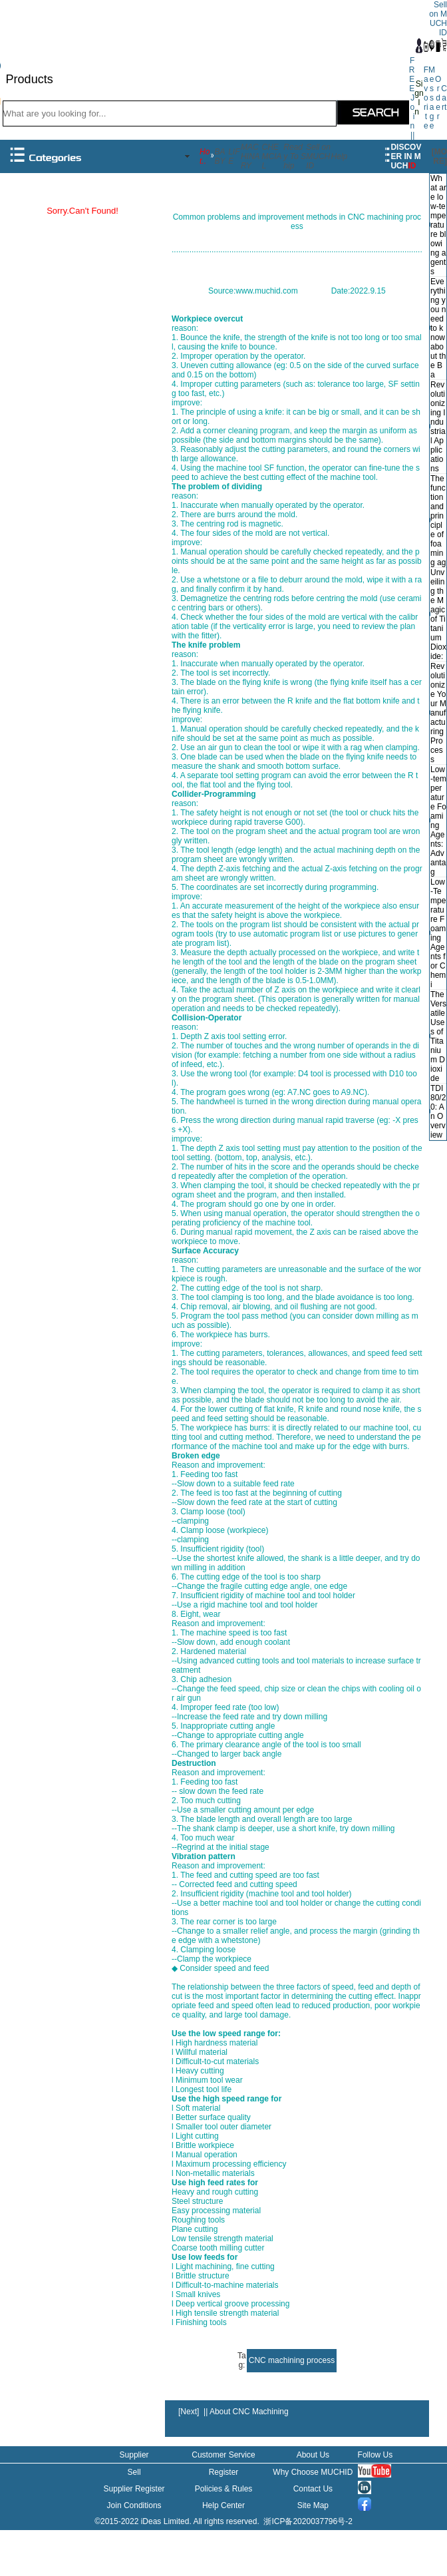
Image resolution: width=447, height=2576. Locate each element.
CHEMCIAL (272, 156)
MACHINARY (250, 156)
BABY (220, 156)
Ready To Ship (294, 156)
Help (339, 156)
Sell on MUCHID (318, 156)
